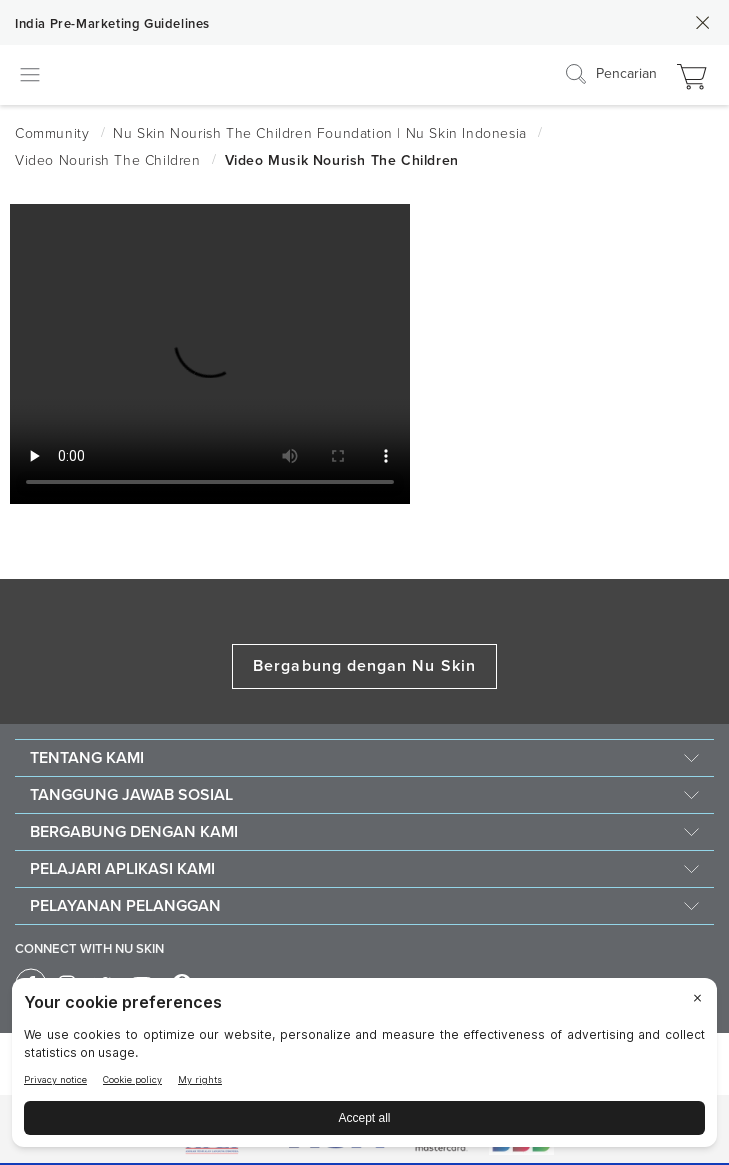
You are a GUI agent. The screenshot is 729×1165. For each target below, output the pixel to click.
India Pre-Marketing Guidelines (112, 24)
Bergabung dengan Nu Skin (364, 666)
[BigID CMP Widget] (364, 1067)
